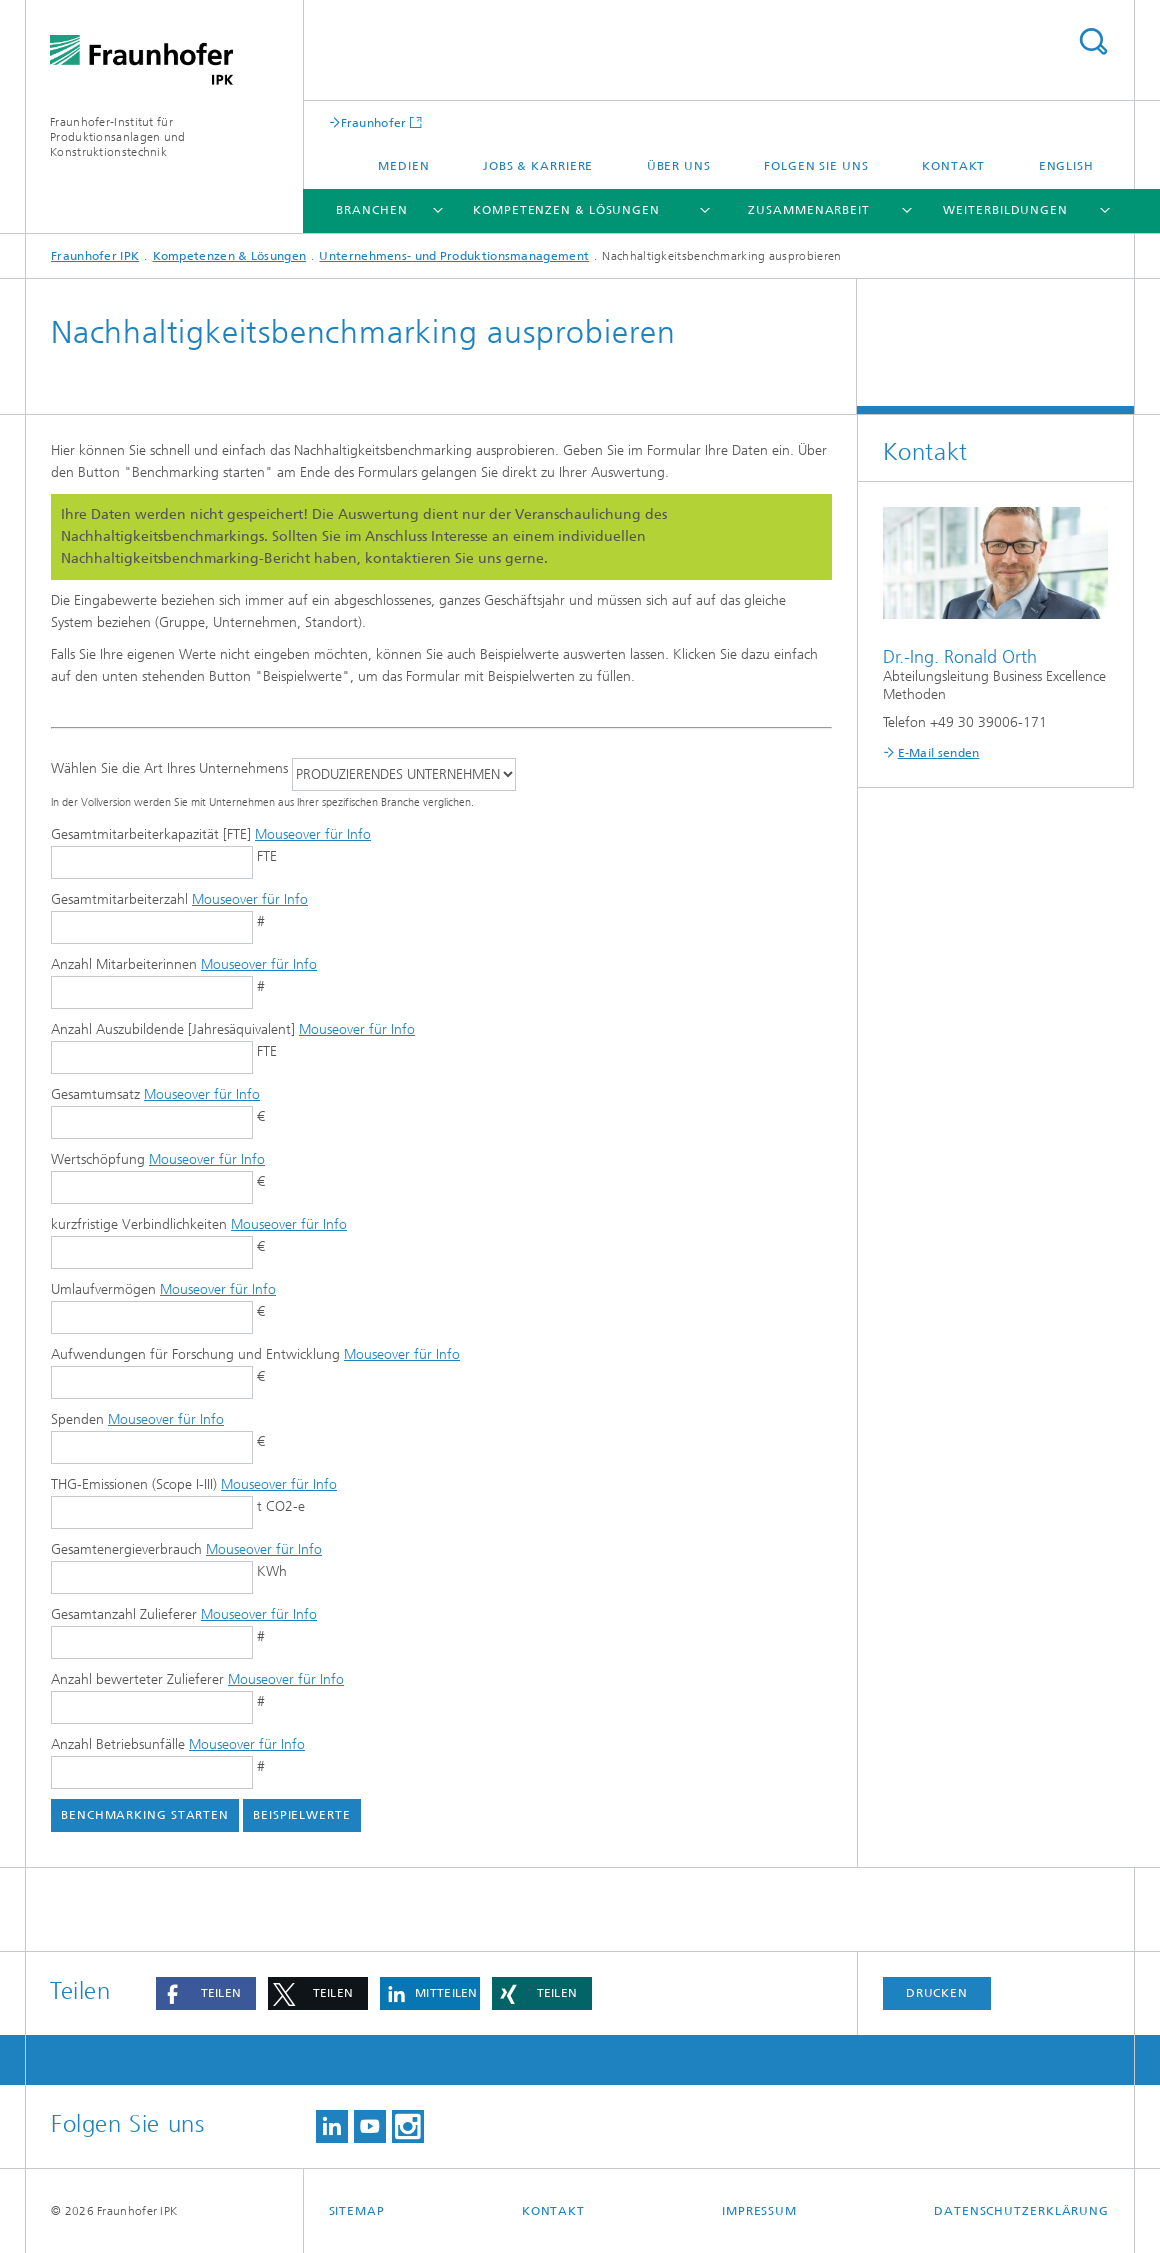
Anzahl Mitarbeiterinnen (184, 964)
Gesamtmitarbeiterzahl (179, 899)
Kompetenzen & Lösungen (566, 210)
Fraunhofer (374, 122)
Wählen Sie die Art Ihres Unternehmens (169, 768)
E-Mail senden (939, 753)
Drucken (937, 1993)
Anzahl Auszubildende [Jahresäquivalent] (233, 1029)
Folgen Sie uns (816, 166)
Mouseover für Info (313, 834)
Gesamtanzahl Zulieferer (184, 1614)
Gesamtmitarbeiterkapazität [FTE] (211, 834)
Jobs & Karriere (538, 166)
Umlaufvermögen (163, 1289)
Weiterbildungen (1005, 210)
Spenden (137, 1419)
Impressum (759, 2211)
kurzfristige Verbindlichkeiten (199, 1224)
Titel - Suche (1093, 41)
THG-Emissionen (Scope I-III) (194, 1484)
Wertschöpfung (158, 1159)
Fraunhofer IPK (95, 256)
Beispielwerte (302, 1815)
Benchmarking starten (145, 1815)
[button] (206, 1993)
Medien (403, 166)
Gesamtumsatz (155, 1094)
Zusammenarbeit (809, 210)
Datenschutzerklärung (1021, 2211)
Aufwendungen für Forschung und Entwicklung (255, 1354)
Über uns (679, 166)
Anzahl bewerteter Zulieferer (197, 1679)
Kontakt (953, 166)
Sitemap (357, 2211)
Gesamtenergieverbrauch (186, 1549)
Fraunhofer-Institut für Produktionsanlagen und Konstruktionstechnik (118, 137)
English (1066, 166)
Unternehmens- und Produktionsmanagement (454, 256)
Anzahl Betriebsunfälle (178, 1744)
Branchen (371, 210)
